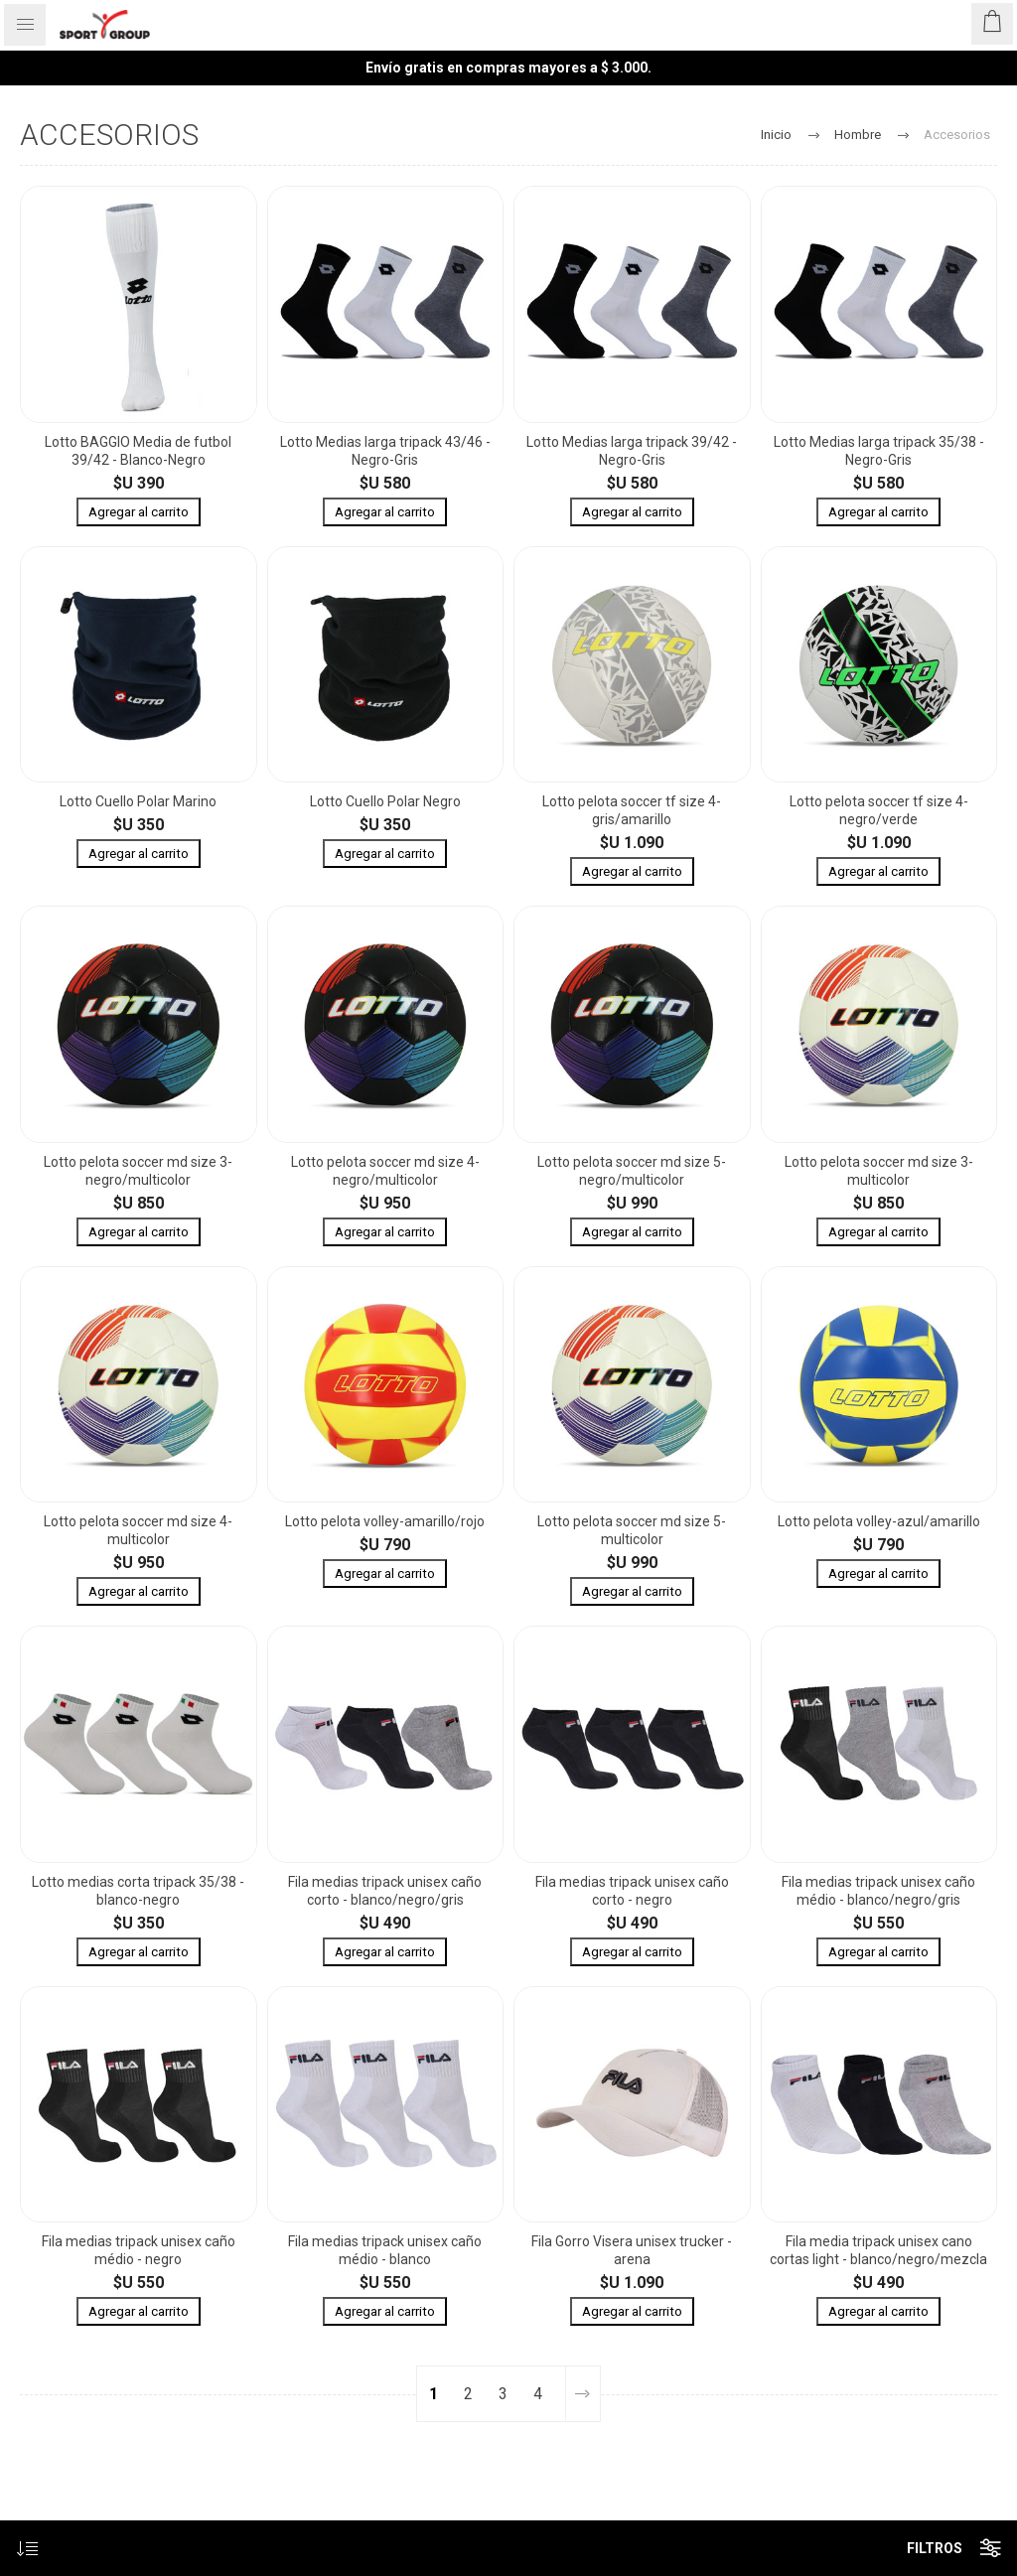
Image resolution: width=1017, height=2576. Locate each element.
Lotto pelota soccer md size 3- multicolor (879, 1171)
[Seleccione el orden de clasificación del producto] (27, 2548)
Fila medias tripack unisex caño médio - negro (138, 2250)
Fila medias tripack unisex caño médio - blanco (385, 2250)
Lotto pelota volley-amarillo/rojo (385, 1521)
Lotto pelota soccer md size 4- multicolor (138, 1530)
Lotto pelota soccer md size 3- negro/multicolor (138, 1171)
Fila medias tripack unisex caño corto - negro (632, 1891)
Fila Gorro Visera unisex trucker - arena (631, 2250)
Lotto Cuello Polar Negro (385, 801)
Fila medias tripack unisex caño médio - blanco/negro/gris (878, 1891)
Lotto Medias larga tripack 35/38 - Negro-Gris (879, 451)
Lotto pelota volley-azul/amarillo (879, 1521)
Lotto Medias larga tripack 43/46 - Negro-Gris (385, 451)
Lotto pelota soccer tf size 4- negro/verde (879, 810)
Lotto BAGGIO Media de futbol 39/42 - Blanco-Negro (138, 451)
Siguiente (583, 2393)
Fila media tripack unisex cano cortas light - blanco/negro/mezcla (878, 2250)
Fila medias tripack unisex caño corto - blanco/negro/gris (385, 1891)
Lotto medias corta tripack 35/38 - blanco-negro (138, 1891)
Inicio (776, 134)
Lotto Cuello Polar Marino (138, 801)
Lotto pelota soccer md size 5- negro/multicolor (631, 1171)
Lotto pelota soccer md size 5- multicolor (631, 1530)
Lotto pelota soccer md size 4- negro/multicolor (385, 1171)
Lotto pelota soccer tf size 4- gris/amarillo (631, 810)
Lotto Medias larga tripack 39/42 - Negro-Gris (631, 451)
